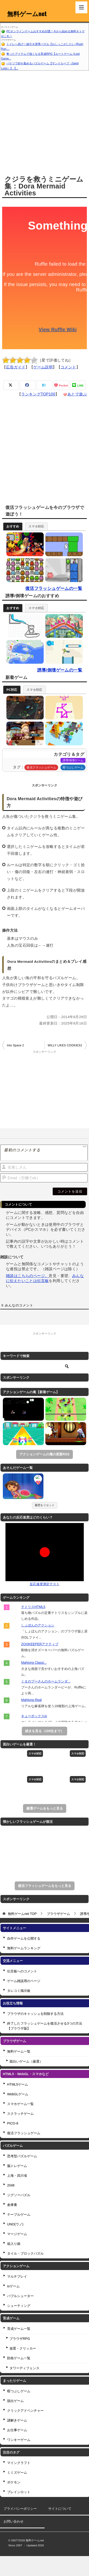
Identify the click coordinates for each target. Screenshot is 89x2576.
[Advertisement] (44, 117)
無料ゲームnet (27, 13)
